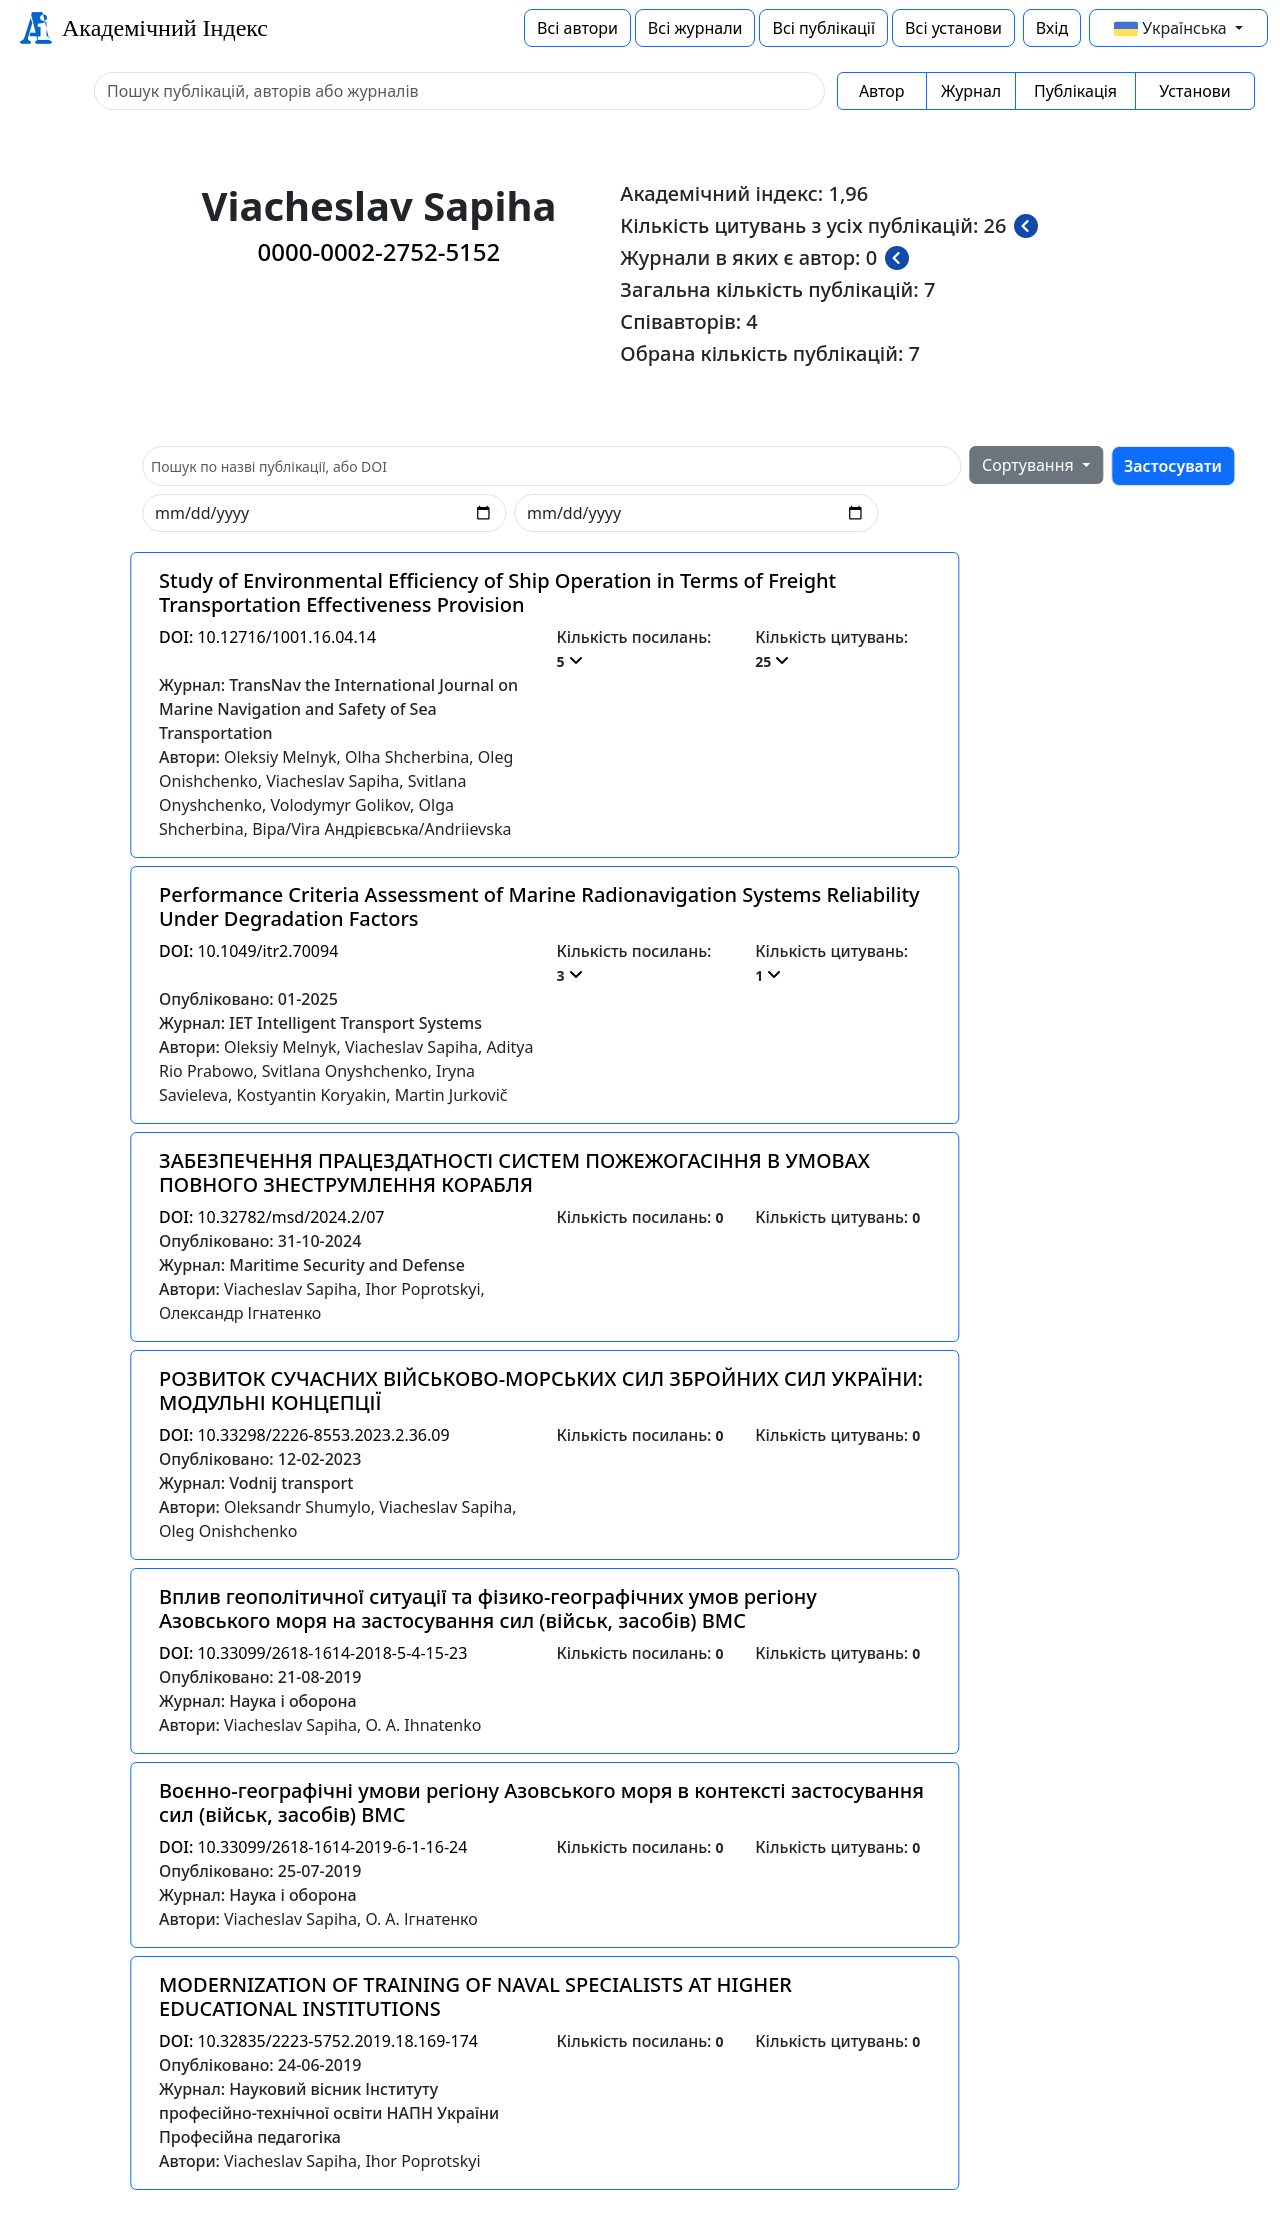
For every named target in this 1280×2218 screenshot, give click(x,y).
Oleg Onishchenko (228, 1531)
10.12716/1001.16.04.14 (267, 637)
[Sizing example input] (459, 91)
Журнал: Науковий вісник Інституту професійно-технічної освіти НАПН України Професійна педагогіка (329, 2113)
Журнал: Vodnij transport (256, 1483)
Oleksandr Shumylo (297, 1507)
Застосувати (1173, 466)
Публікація (1075, 91)
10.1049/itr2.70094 (248, 951)
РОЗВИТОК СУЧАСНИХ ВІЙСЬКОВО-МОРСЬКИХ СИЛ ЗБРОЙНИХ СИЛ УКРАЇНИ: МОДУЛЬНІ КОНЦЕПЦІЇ (541, 1390)
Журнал (971, 91)
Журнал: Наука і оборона (258, 1701)
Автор (882, 91)
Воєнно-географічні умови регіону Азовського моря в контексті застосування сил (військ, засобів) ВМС (541, 1802)
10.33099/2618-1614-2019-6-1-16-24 (313, 1847)
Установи (1194, 91)
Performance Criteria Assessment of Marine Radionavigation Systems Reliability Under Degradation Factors (539, 906)
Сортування (1030, 465)
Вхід (1052, 28)
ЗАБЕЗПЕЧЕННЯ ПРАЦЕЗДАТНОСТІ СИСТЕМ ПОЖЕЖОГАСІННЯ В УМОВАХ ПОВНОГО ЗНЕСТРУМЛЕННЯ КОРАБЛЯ (514, 1172)
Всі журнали (695, 28)
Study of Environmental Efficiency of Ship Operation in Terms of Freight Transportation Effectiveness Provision (497, 592)
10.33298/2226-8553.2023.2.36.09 (304, 1435)
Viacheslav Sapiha (332, 781)
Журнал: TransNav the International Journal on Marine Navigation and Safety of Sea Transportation (338, 709)
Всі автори (577, 28)
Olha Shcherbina (407, 757)
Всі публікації (823, 28)
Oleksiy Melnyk (280, 757)
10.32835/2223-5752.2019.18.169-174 (318, 2041)
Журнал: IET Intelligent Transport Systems (320, 1023)
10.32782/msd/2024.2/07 (271, 1217)
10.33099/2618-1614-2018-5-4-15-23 (313, 1653)
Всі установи (953, 28)
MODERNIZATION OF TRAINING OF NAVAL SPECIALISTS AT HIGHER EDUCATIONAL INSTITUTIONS (475, 1996)
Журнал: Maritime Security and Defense (312, 1265)
